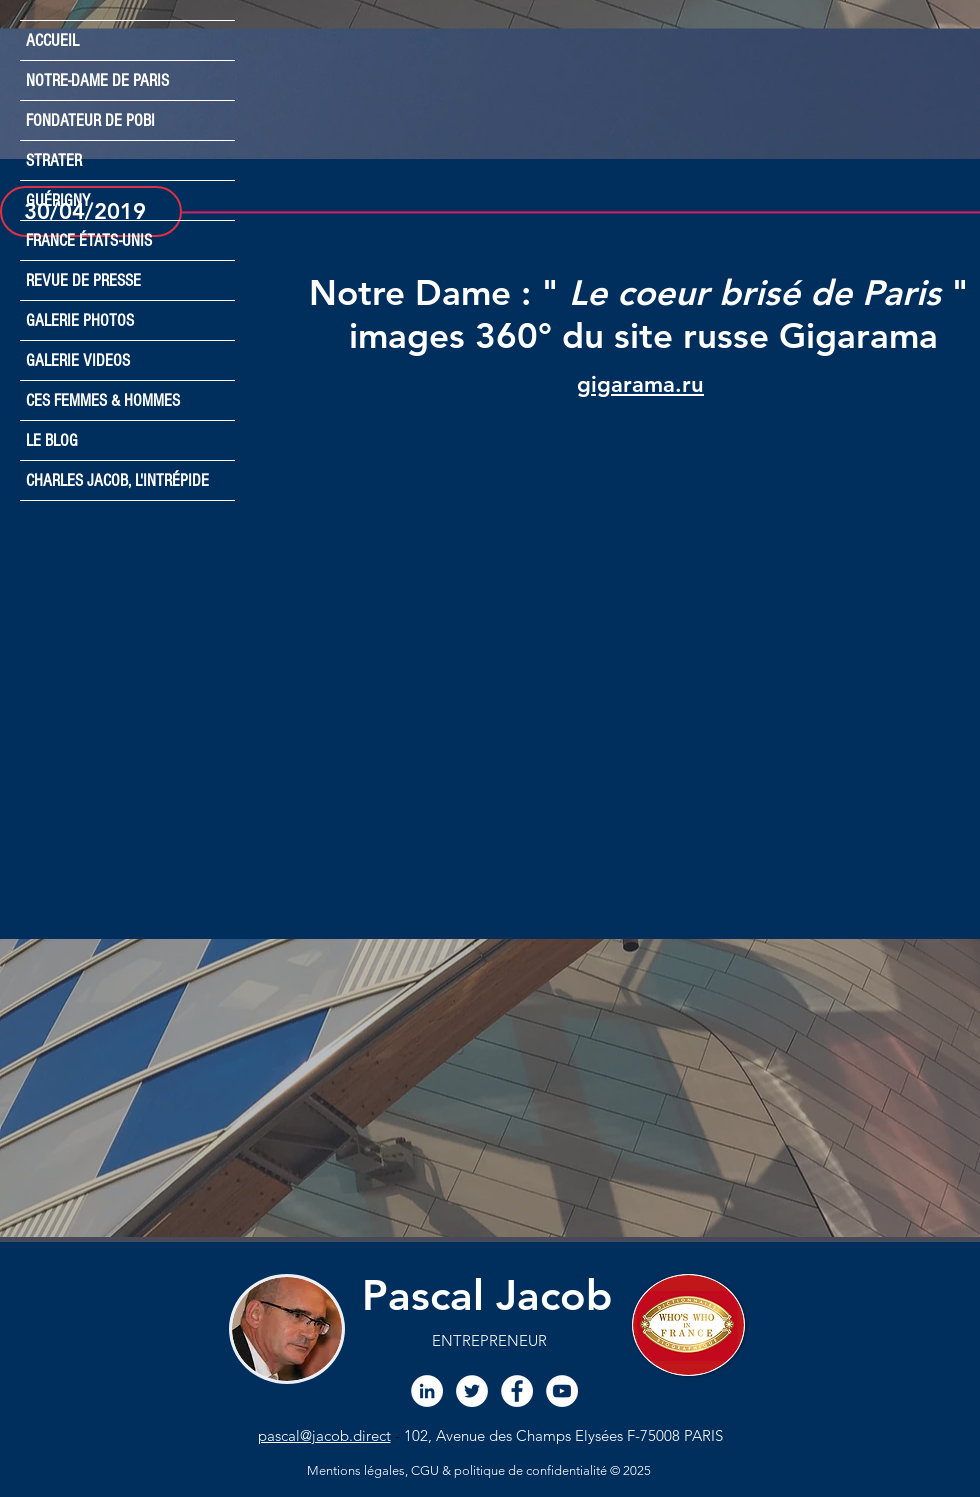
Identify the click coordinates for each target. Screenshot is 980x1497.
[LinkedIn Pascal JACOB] (427, 1391)
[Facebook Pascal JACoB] (517, 1391)
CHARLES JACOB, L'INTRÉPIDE (117, 480)
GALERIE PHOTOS (80, 320)
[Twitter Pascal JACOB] (472, 1391)
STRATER (54, 160)
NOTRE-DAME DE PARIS (97, 80)
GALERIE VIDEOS (78, 360)
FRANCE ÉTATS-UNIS (89, 240)
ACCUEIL (52, 40)
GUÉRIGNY (58, 200)
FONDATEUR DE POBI (90, 120)
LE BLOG (52, 440)
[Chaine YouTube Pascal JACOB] (562, 1391)
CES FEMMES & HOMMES (103, 400)
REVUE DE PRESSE (83, 280)
